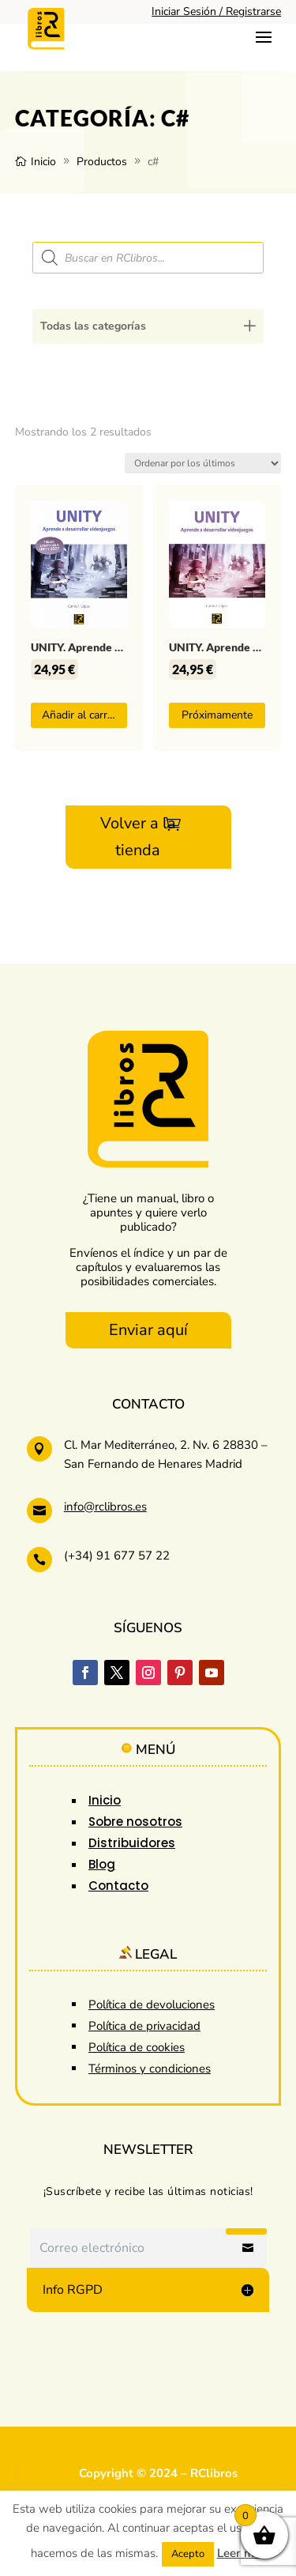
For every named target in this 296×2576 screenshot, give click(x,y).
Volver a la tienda (138, 837)
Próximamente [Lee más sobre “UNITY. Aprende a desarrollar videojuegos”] (217, 714)
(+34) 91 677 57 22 (117, 1555)
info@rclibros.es (105, 1506)
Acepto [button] (187, 2554)
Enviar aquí (148, 1330)
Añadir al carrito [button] (81, 714)
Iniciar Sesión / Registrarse (216, 11)
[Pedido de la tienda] (203, 463)
